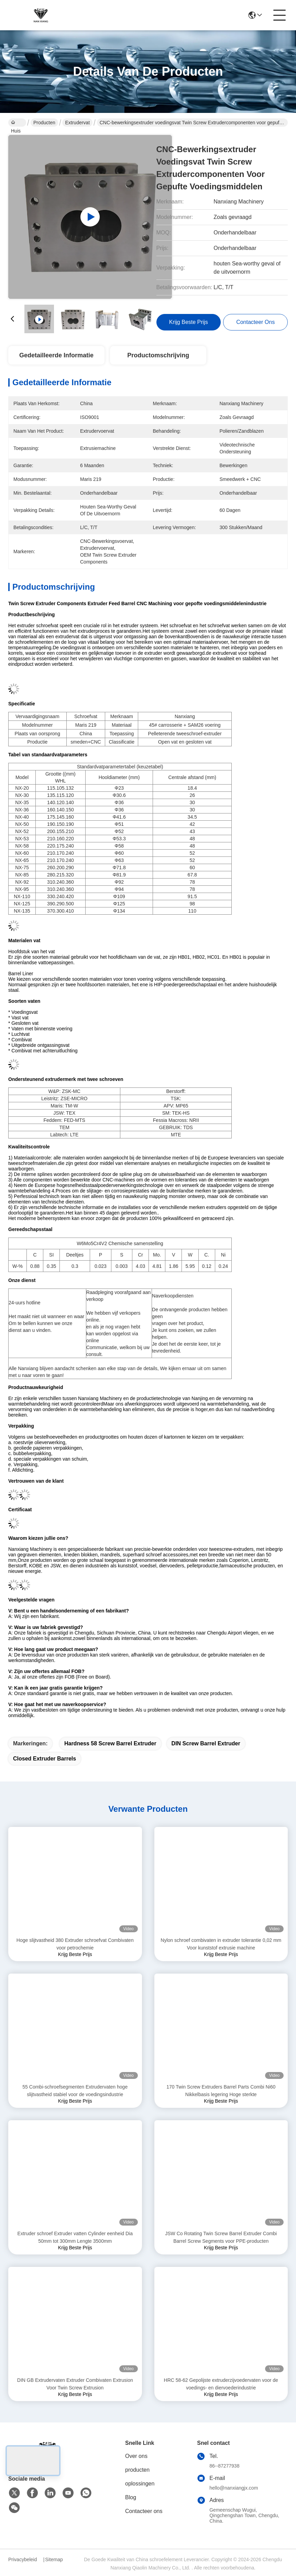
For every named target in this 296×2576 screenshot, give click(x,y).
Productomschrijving (158, 355)
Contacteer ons (144, 2511)
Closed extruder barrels (44, 1759)
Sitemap (54, 2559)
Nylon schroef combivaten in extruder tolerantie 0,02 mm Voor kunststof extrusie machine (221, 1944)
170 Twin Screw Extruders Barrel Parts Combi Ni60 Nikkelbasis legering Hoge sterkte (220, 2090)
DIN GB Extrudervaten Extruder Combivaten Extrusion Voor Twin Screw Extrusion (75, 2383)
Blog (130, 2497)
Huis (16, 123)
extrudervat (77, 122)
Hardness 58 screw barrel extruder (110, 1743)
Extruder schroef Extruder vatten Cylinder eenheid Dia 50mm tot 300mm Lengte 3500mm (75, 2237)
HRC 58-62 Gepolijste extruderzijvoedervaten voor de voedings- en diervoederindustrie (221, 2383)
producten (137, 2470)
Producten (44, 122)
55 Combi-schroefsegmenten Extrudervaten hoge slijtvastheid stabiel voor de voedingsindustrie (75, 2090)
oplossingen (139, 2483)
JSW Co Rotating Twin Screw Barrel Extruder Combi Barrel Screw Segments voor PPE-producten (221, 2237)
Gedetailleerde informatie (56, 355)
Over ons (136, 2456)
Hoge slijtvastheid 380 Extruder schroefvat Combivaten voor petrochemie (75, 1944)
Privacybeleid (22, 2559)
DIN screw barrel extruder (206, 1743)
